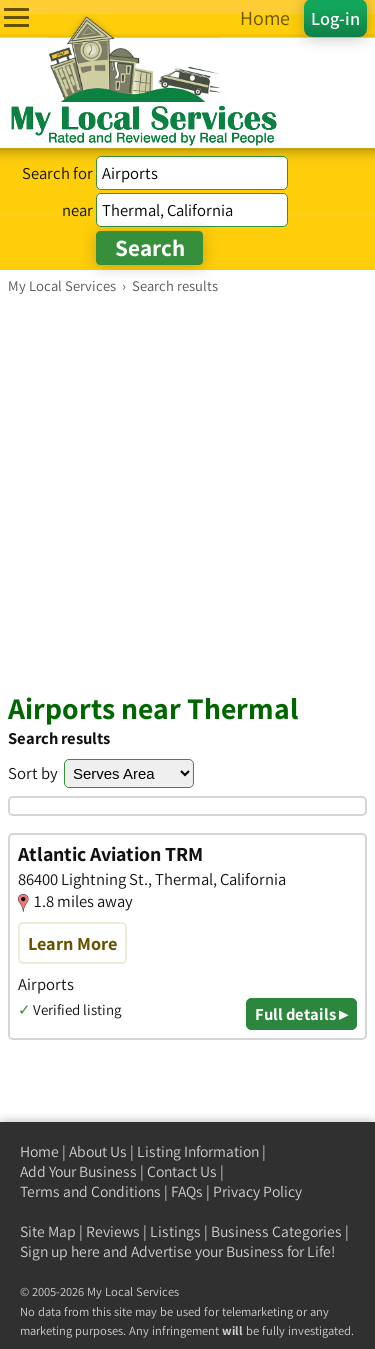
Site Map (48, 1231)
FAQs (187, 1191)
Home (39, 1151)
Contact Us (182, 1171)
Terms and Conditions (90, 1191)
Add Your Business (78, 1171)
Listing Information (198, 1151)
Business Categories (276, 1231)
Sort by (33, 773)
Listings (175, 1231)
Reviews (113, 1231)
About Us (98, 1151)
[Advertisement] (187, 492)
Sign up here (60, 1251)
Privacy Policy (257, 1191)
